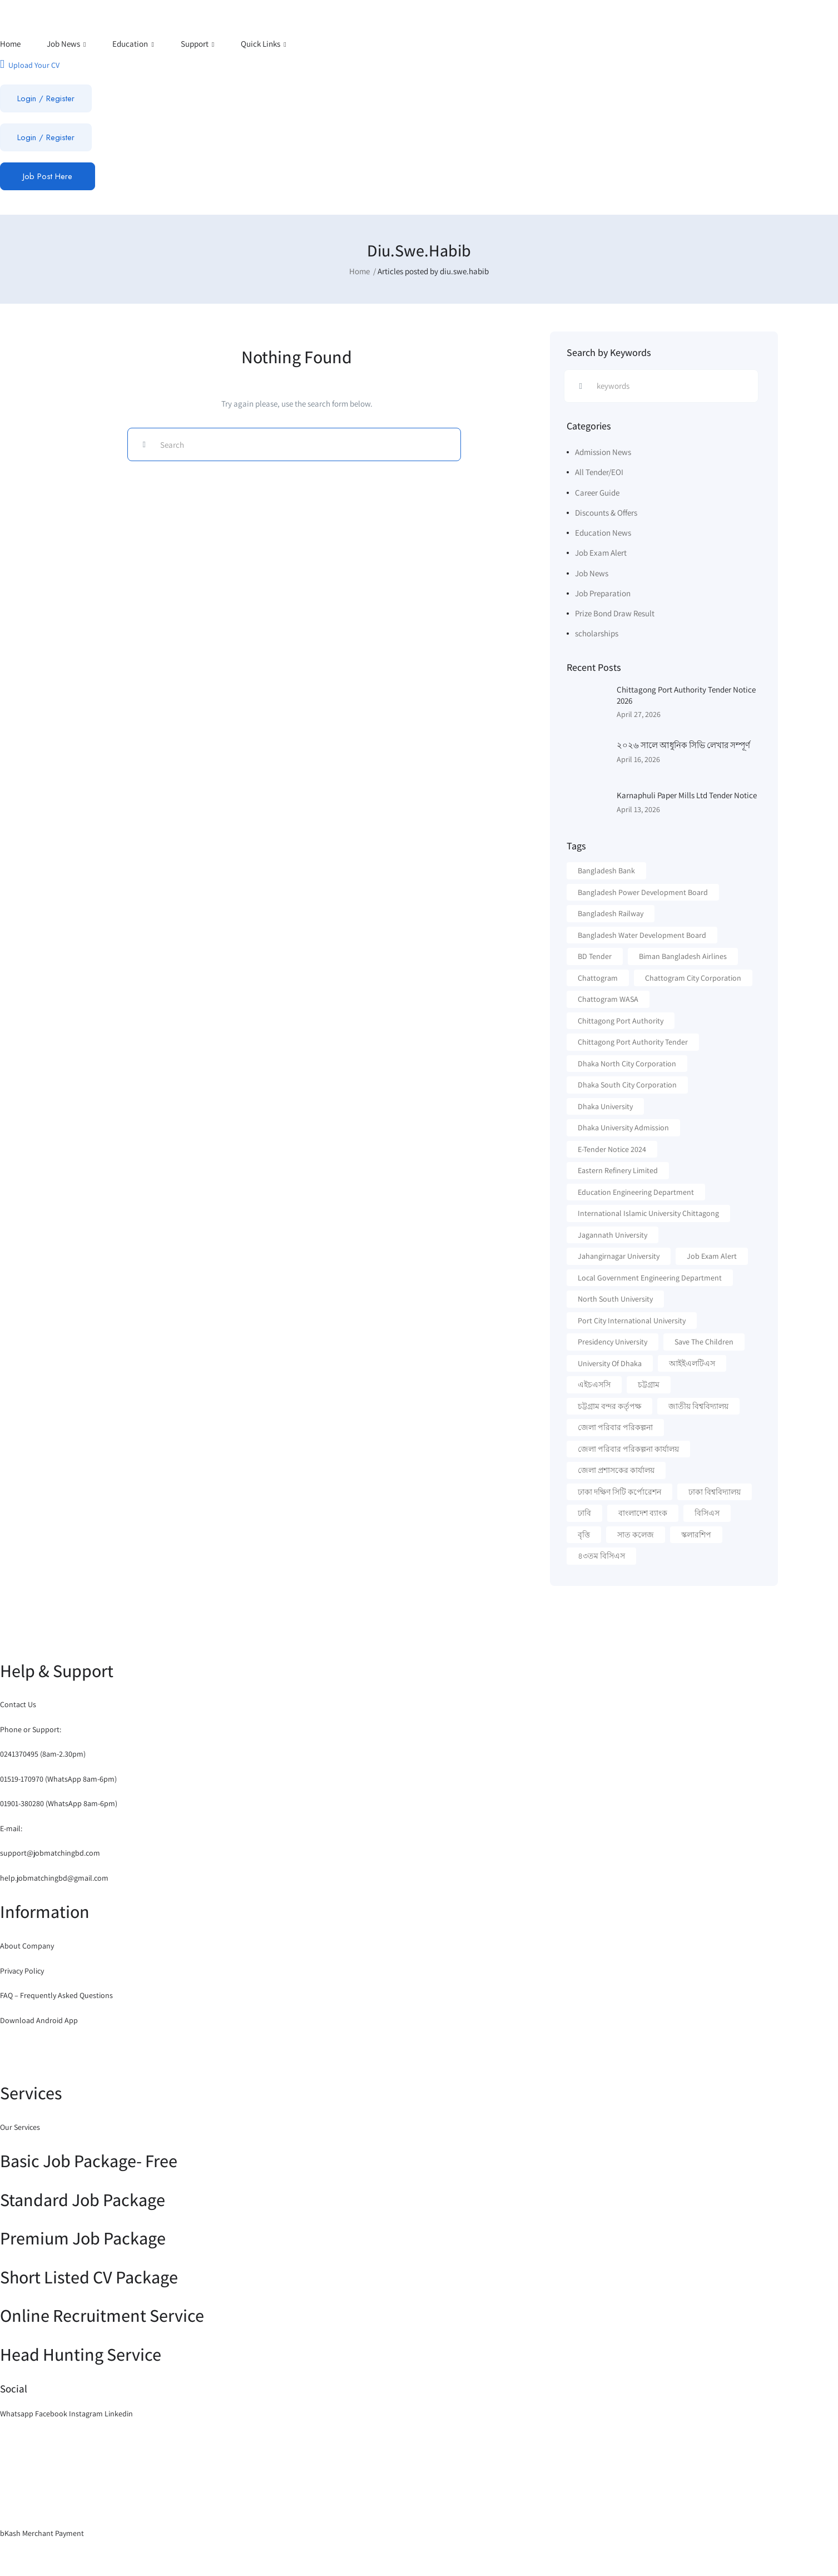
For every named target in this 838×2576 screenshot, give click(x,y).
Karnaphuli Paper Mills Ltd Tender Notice (687, 795)
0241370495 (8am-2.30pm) (43, 1754)
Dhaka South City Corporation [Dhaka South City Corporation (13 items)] (627, 1085)
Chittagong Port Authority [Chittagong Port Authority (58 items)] (620, 1021)
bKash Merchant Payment (42, 2533)
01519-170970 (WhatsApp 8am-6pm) (58, 1779)
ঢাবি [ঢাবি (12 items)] (584, 1513)
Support (198, 43)
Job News (66, 43)
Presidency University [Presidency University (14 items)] (612, 1342)
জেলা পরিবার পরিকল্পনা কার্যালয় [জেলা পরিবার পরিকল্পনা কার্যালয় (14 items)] (628, 1449)
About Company (27, 1946)
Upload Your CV (29, 64)
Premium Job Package (83, 2237)
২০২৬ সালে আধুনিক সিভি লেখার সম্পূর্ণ (683, 745)
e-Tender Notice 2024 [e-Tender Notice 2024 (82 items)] (612, 1149)
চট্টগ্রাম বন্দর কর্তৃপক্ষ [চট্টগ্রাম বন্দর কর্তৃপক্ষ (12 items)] (609, 1406)
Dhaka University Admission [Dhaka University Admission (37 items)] (623, 1128)
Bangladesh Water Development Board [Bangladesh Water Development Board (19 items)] (642, 935)
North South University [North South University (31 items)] (615, 1299)
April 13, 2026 (638, 809)
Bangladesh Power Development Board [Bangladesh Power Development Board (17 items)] (643, 892)
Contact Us (18, 1704)
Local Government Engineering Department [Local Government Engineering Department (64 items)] (650, 1278)
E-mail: (11, 1828)
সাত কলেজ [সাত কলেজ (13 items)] (635, 1535)
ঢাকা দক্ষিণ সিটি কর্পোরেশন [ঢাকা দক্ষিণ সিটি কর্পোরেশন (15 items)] (619, 1492)
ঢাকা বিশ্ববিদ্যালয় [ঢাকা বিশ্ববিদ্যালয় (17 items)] (714, 1492)
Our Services (20, 2127)
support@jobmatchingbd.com (50, 1853)
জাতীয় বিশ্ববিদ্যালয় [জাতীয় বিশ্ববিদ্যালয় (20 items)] (698, 1406)
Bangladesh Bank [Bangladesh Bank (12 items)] (606, 871)
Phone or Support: (30, 1729)
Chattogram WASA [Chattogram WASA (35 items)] (608, 999)
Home (10, 43)
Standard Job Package (82, 2199)
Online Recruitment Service (102, 2315)
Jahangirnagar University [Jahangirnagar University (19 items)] (619, 1256)
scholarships (596, 633)
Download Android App (39, 2020)
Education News (603, 532)
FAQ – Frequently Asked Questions (56, 1995)
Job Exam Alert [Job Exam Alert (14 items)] (712, 1256)
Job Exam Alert (601, 552)
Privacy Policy (22, 1971)
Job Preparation (603, 593)
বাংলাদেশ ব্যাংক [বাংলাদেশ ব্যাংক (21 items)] (642, 1513)
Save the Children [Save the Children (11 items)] (704, 1342)
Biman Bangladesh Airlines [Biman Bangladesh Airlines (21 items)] (683, 956)
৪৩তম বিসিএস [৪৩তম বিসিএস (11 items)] (601, 1556)
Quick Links (263, 43)
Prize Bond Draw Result (614, 613)
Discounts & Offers (606, 512)
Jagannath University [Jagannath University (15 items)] (612, 1235)
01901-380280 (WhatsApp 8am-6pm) (58, 1803)
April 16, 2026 (638, 759)
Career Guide (597, 492)
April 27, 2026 (639, 714)
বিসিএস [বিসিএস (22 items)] (707, 1513)
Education (133, 43)
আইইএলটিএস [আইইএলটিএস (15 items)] (692, 1363)
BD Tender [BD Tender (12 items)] (595, 956)
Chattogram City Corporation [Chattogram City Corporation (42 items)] (693, 978)
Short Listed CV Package (89, 2276)
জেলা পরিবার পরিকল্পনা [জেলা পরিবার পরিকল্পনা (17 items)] (615, 1427)
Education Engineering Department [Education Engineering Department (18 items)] (636, 1192)
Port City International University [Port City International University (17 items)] (632, 1321)
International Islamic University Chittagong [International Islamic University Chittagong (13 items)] (648, 1213)
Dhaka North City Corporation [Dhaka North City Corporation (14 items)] (627, 1064)
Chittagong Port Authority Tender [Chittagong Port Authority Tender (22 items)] (633, 1042)
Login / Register (46, 98)
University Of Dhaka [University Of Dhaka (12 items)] (610, 1363)
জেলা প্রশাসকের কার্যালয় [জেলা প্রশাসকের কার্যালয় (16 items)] (616, 1470)
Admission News (603, 452)
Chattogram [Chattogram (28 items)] (598, 978)
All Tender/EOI (599, 472)
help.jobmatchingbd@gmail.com (54, 1878)
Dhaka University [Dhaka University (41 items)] (605, 1106)
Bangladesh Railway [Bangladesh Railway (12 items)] (610, 913)
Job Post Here (47, 176)
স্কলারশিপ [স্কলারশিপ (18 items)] (696, 1535)
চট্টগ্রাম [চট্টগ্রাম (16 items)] (649, 1385)
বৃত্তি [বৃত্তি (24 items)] (584, 1535)
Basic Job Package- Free (88, 2160)
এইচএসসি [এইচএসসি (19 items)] (594, 1385)
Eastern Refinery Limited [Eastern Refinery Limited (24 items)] (618, 1170)
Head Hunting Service (80, 2354)
